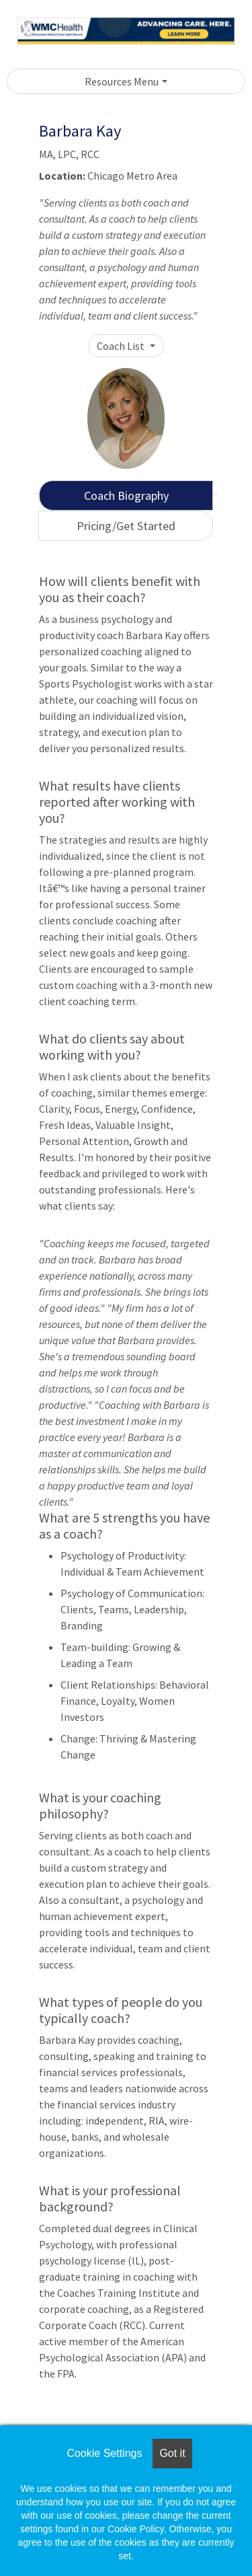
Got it (172, 2453)
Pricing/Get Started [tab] (126, 525)
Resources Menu (122, 81)
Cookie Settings (104, 2453)
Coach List (121, 346)
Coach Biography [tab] (126, 495)
